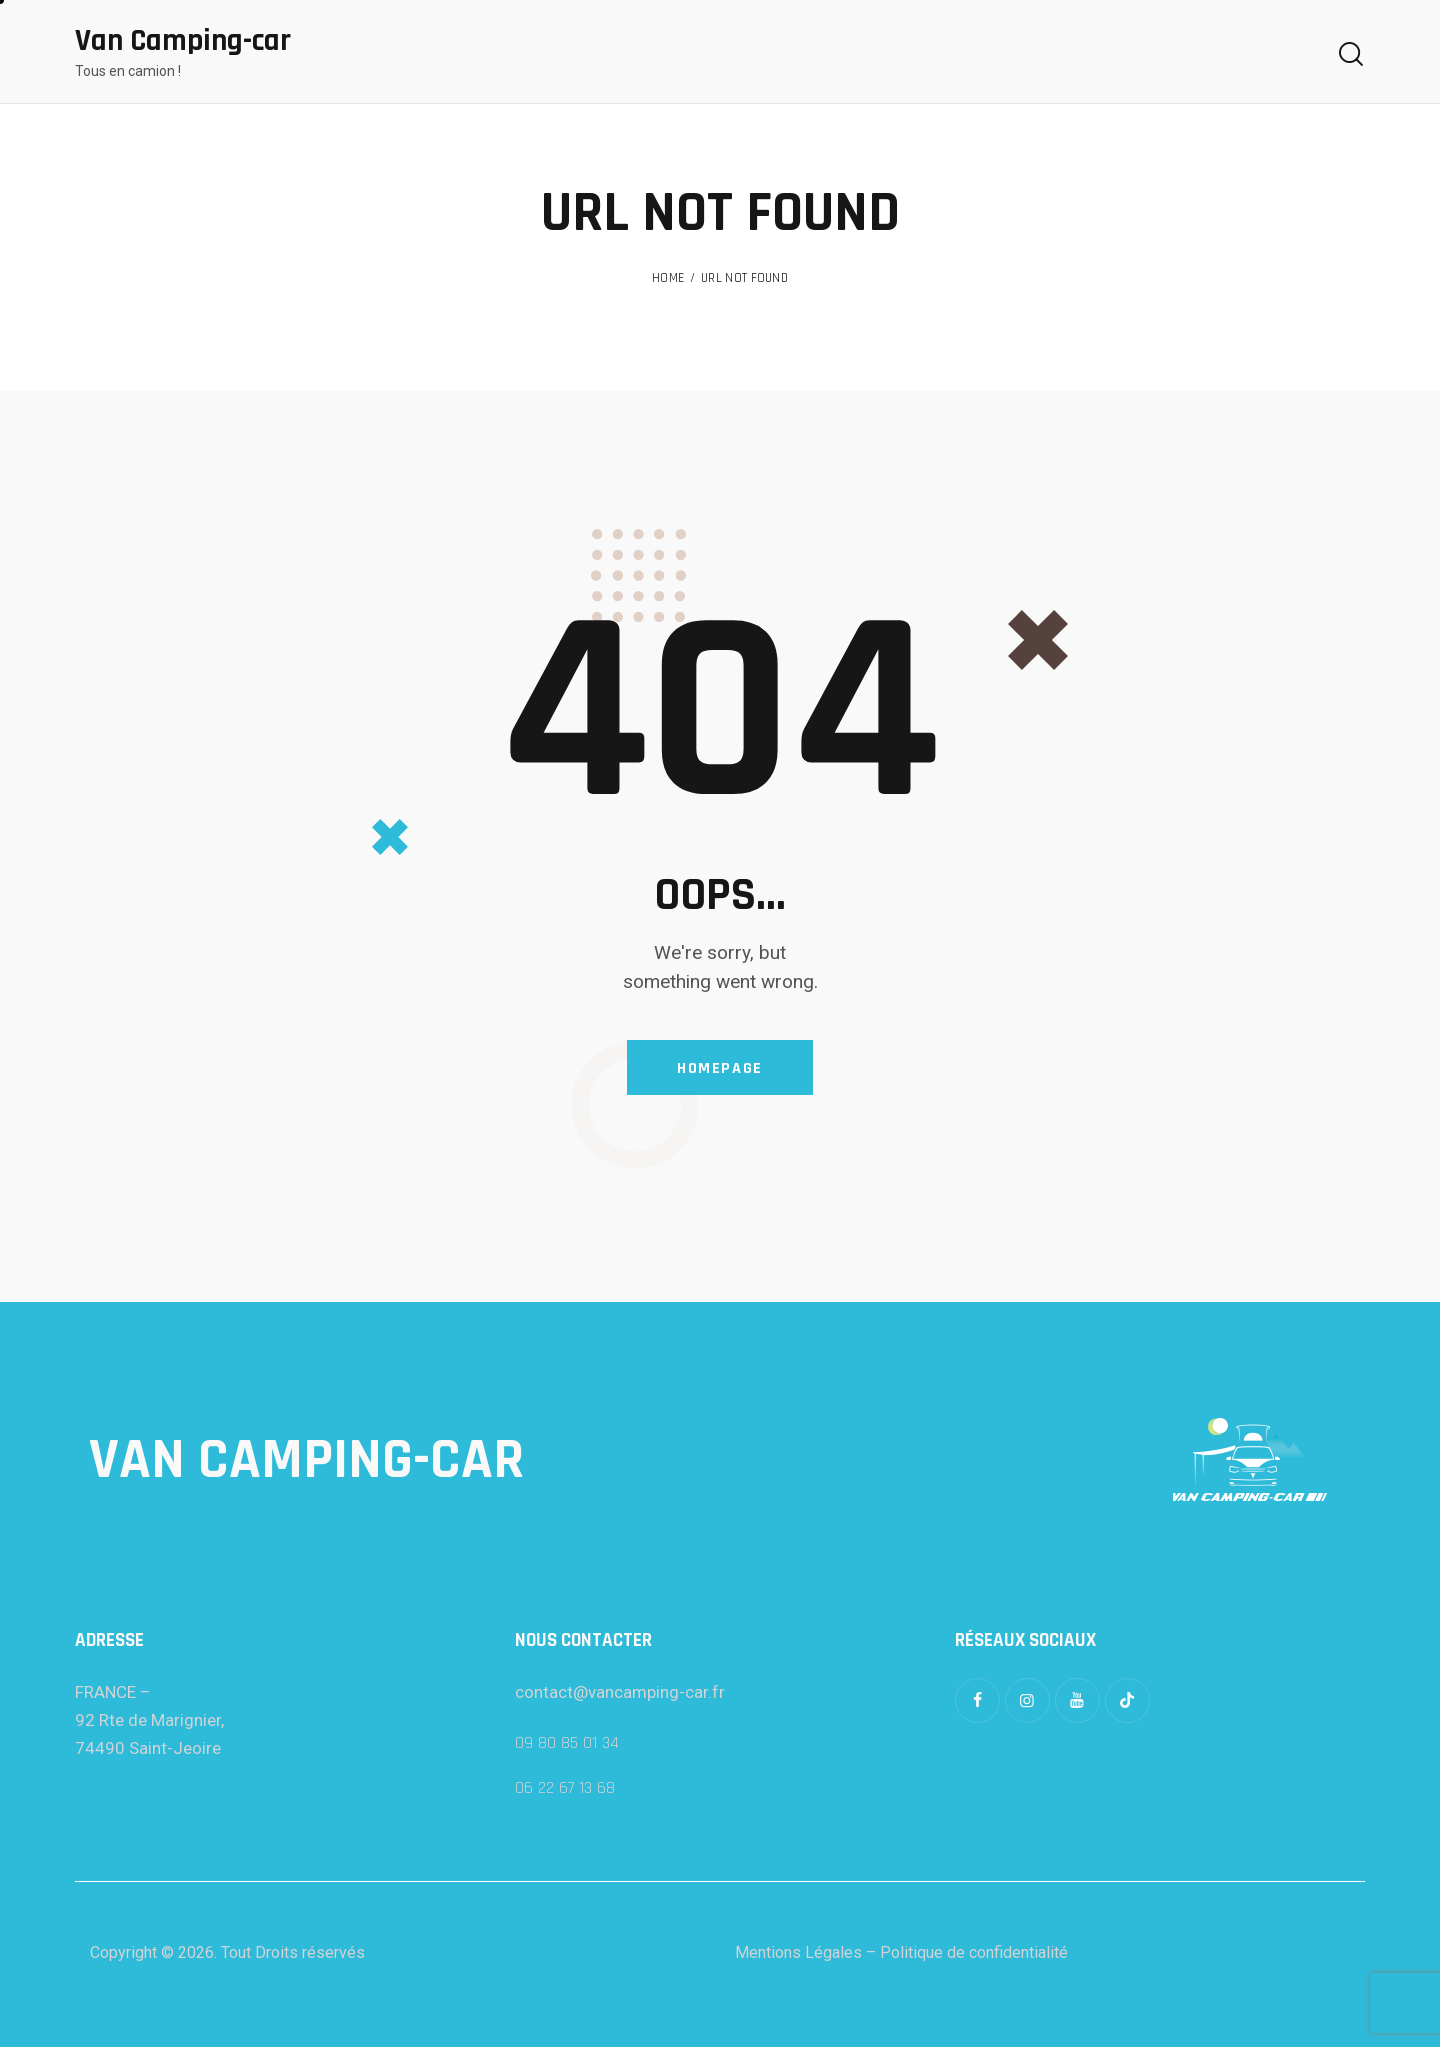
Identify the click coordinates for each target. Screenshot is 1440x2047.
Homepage (720, 1068)
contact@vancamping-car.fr (620, 1692)
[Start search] (1351, 54)
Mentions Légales (798, 1952)
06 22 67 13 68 (565, 1788)
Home (668, 278)
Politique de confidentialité (974, 1952)
